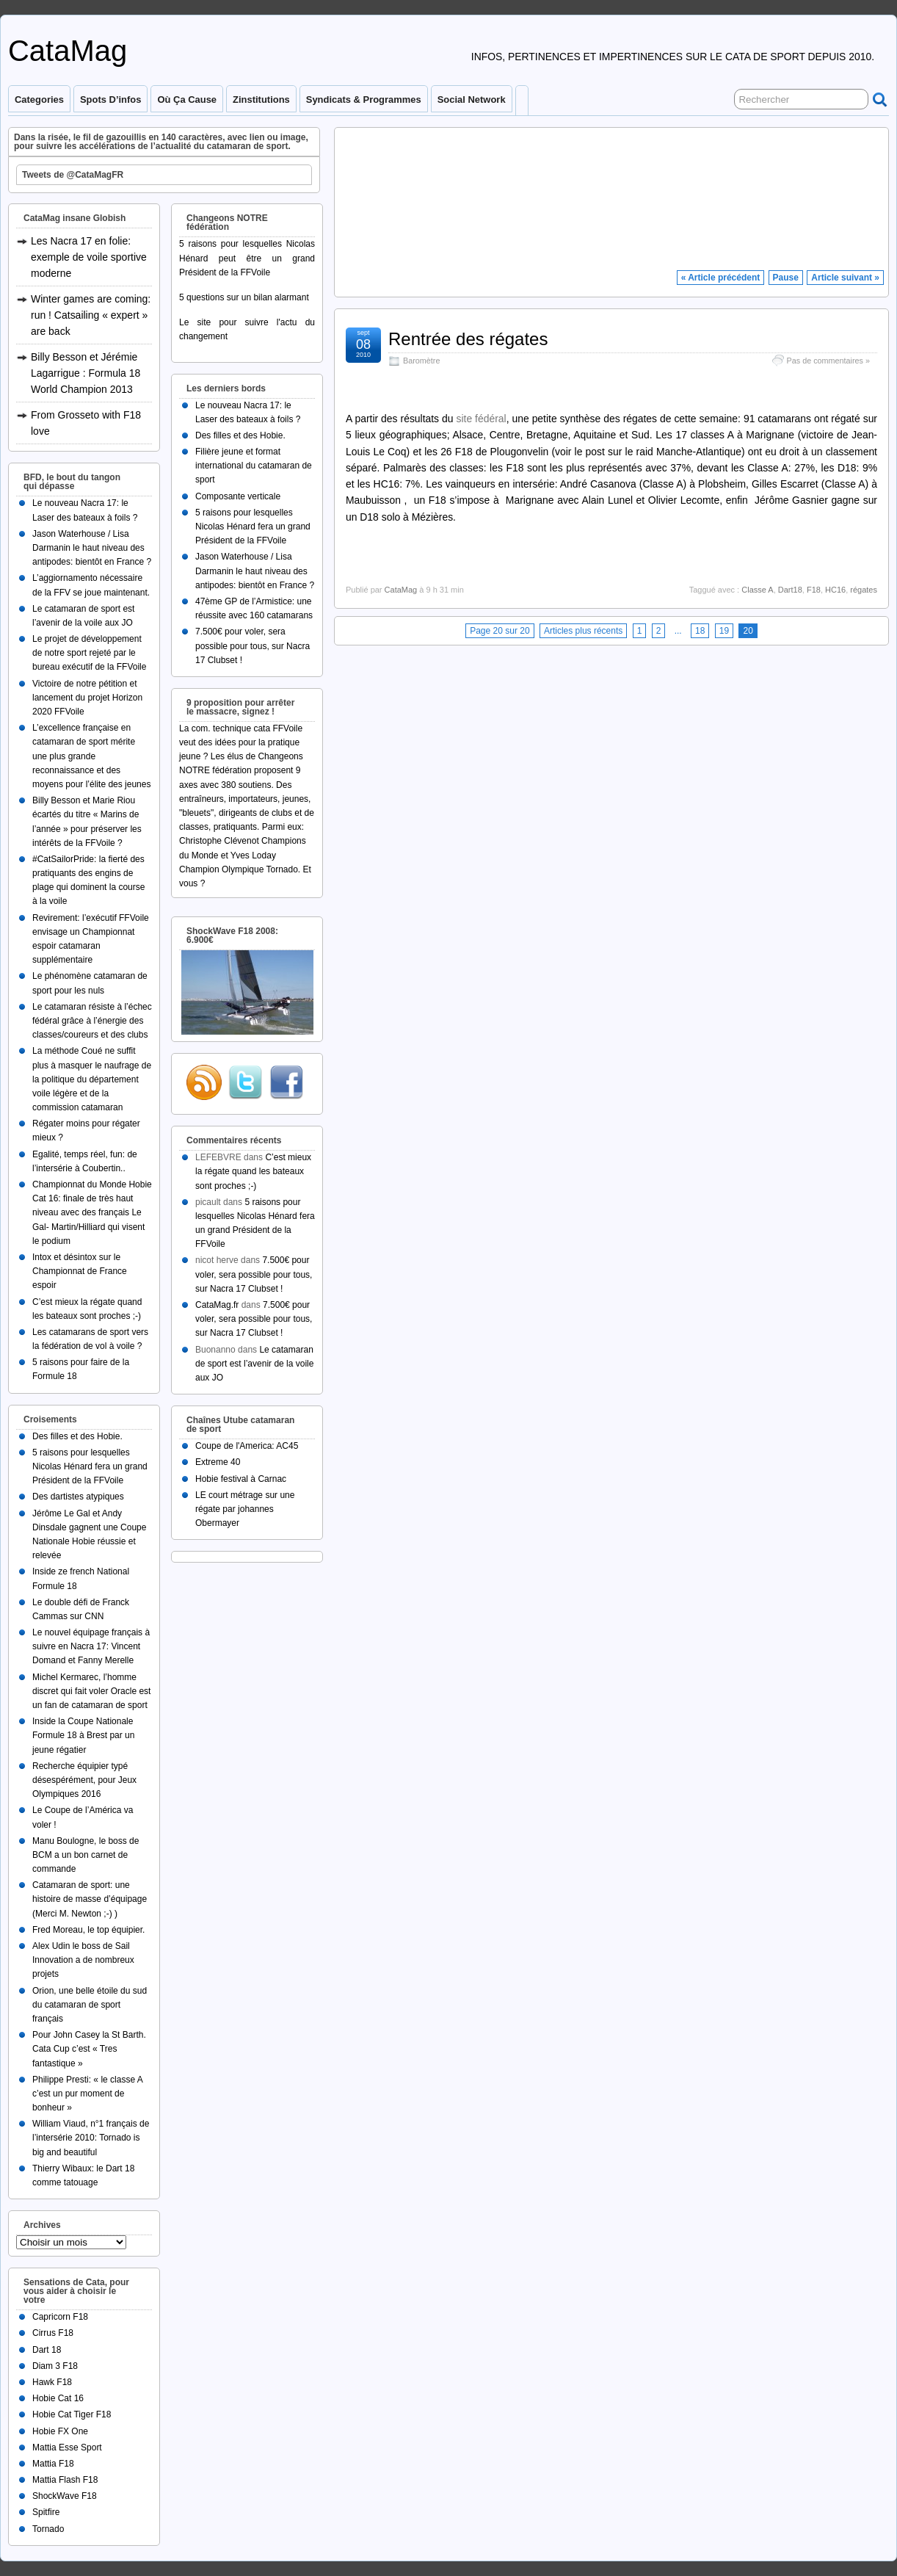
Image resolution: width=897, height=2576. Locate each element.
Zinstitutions (261, 99)
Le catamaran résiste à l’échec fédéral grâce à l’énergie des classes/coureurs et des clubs (92, 1021)
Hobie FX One (60, 2431)
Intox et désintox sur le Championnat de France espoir (79, 1271)
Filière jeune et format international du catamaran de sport (253, 465)
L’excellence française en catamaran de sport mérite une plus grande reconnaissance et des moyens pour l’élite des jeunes (91, 756)
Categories (39, 99)
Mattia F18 (53, 2464)
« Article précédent (720, 277)
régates (863, 589)
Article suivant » (845, 277)
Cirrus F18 (52, 2333)
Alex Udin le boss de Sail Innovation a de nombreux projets (83, 1960)
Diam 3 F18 (55, 2366)
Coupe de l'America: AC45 (246, 1446)
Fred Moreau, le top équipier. (88, 1930)
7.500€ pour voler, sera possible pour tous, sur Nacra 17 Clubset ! (252, 645)
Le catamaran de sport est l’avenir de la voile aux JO (254, 1364)
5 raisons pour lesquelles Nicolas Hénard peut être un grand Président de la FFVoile (247, 258)
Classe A (757, 589)
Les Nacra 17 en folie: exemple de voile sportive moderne (89, 257)
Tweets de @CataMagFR (72, 175)
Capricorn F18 (60, 2317)
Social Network (471, 99)
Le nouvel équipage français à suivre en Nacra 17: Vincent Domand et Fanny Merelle (91, 1646)
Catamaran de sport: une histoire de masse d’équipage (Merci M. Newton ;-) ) (89, 1899)
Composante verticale (237, 496)
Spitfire (45, 2512)
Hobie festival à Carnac (240, 1479)
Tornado (48, 2529)
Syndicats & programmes (363, 99)
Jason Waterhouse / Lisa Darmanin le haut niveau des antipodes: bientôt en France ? (91, 548)
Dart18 (790, 589)
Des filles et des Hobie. (77, 1436)
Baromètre (421, 360)
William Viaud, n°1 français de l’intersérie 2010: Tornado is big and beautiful (90, 2138)
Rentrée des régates (468, 339)
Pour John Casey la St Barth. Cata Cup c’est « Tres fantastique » (89, 2049)
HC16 (835, 589)
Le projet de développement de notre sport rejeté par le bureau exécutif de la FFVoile (89, 653)
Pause (786, 277)
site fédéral (481, 418)
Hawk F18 (52, 2382)
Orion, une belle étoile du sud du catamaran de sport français (89, 2005)
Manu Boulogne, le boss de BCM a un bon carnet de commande (85, 1855)
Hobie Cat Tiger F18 (71, 2414)
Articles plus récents (583, 631)
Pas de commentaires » (828, 360)
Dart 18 (46, 2350)
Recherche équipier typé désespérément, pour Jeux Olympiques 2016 (84, 1780)
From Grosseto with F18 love (86, 423)
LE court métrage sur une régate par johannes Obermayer (244, 1509)
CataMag (67, 51)
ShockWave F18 (64, 2496)
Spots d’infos (110, 99)
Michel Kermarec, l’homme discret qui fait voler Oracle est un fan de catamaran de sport (91, 1691)
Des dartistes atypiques (78, 1496)
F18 (814, 589)
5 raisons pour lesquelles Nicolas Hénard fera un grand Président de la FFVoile (90, 1466)
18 (700, 631)
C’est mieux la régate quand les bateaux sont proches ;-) (253, 1171)
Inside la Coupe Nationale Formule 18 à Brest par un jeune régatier (83, 1735)
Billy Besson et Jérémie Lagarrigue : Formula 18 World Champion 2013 (85, 373)
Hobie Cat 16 (58, 2398)
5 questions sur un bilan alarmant (244, 297)
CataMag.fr (217, 1305)
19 (724, 631)
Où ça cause (187, 99)
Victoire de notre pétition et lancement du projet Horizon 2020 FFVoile (87, 698)
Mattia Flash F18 (65, 2480)
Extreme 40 (217, 1462)
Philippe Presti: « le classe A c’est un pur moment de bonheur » (87, 2093)
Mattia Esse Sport (67, 2447)
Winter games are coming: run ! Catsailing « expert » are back (90, 315)
